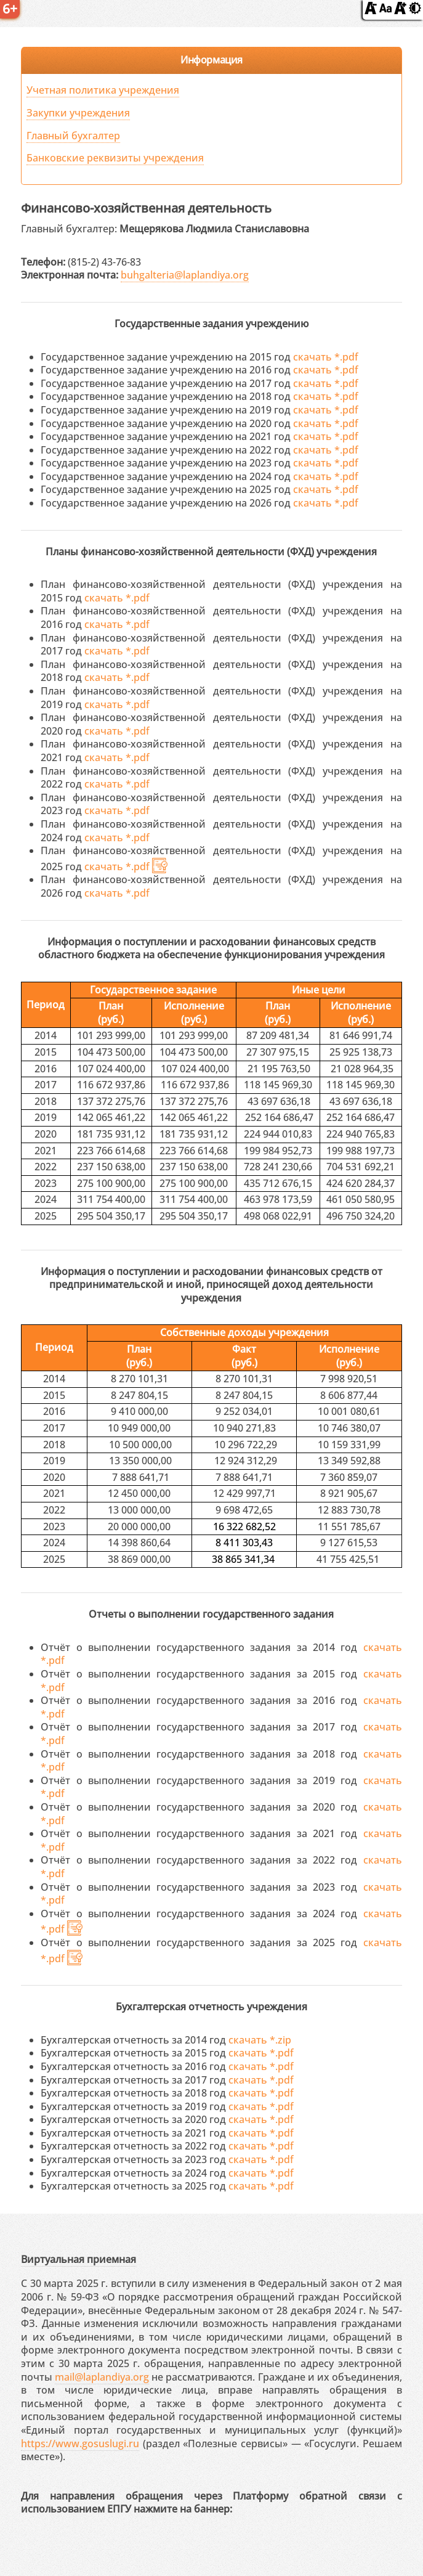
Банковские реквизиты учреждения (115, 158)
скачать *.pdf (325, 357)
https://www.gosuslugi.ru (80, 2443)
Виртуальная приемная (78, 2259)
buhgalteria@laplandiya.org (185, 275)
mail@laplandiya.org (102, 2377)
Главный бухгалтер (73, 135)
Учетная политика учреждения (102, 90)
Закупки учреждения (78, 113)
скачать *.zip (259, 2040)
